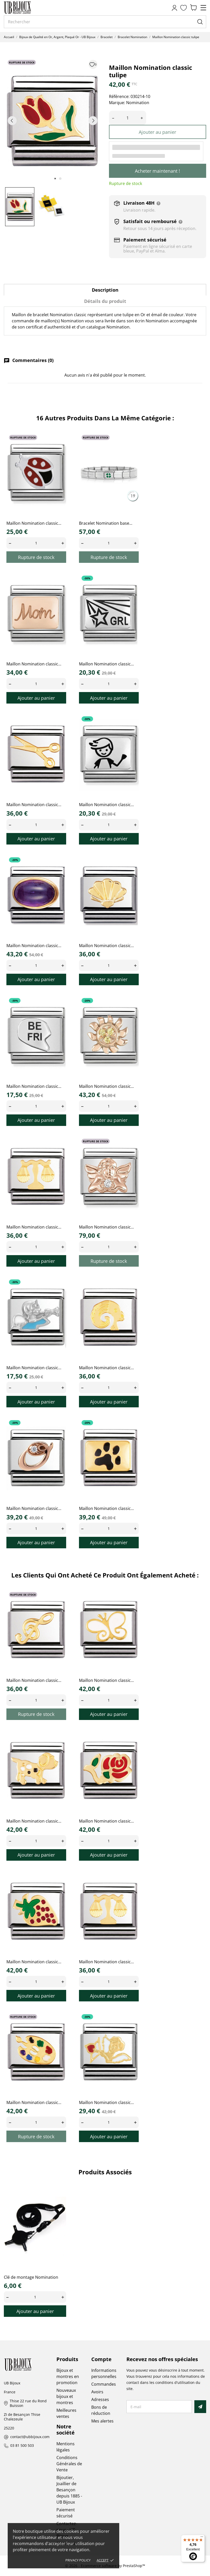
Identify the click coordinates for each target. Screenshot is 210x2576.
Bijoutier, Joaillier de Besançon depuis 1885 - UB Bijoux (69, 2490)
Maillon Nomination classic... (33, 523)
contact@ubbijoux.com (29, 2437)
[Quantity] (36, 543)
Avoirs (97, 2392)
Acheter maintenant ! (157, 171)
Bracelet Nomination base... (105, 523)
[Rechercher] (105, 21)
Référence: (119, 96)
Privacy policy (78, 2560)
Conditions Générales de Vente (69, 2464)
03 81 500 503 (22, 2445)
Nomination (137, 102)
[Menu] (202, 2538)
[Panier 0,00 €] (193, 7)
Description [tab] (105, 290)
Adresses (100, 2399)
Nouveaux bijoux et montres (66, 2396)
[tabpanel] (52, 120)
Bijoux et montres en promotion (67, 2376)
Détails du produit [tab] (105, 301)
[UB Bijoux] (27, 7)
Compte (101, 2359)
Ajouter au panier (157, 132)
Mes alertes (102, 2421)
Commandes (103, 2384)
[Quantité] (127, 118)
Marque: (117, 102)
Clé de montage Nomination (31, 2277)
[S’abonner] (200, 2406)
